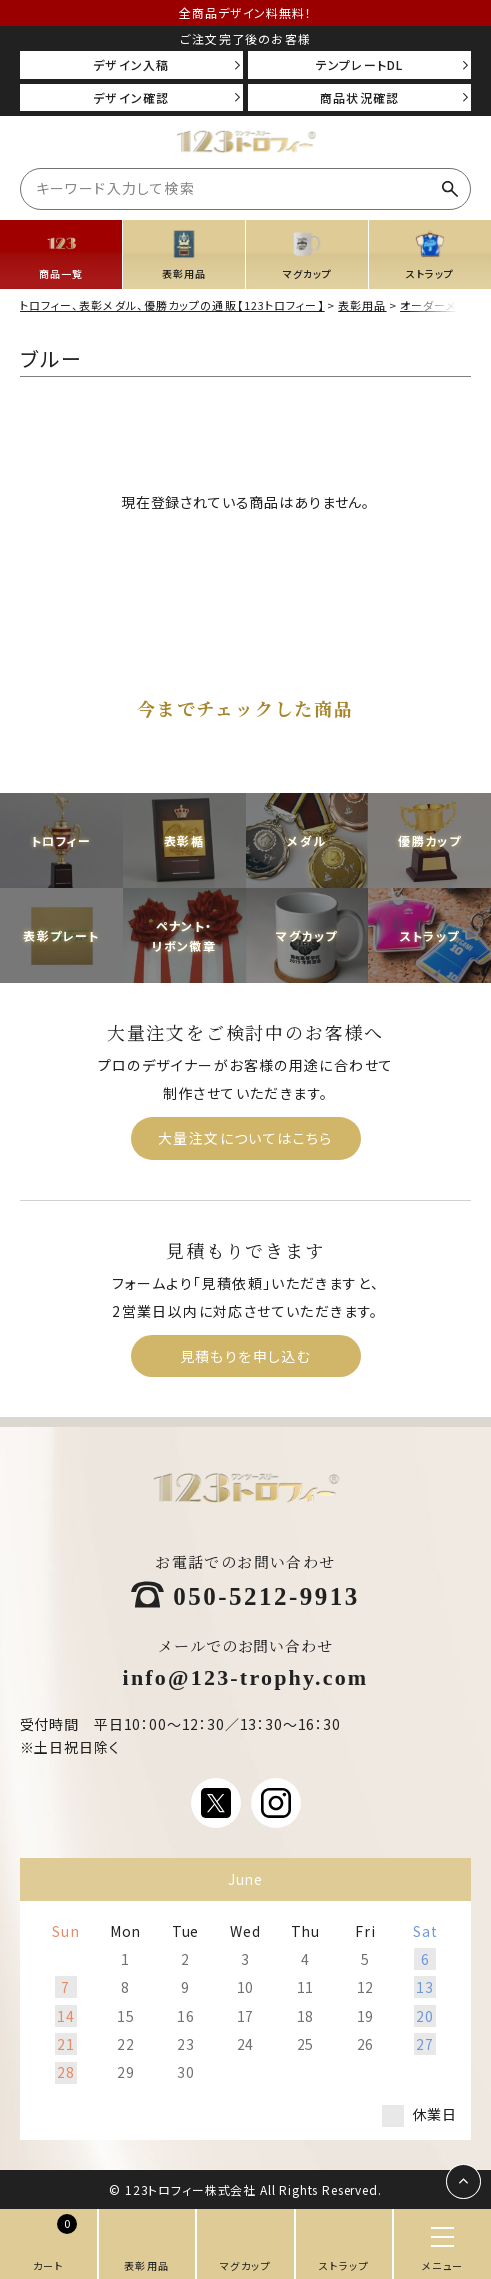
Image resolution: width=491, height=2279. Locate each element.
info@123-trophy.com (246, 1675)
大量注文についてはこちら (245, 1138)
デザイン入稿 (131, 64)
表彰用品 (362, 305)
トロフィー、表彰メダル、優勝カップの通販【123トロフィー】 (172, 305)
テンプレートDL (360, 64)
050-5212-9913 (266, 1594)
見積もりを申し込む (246, 1356)
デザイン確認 (131, 97)
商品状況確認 (359, 97)
